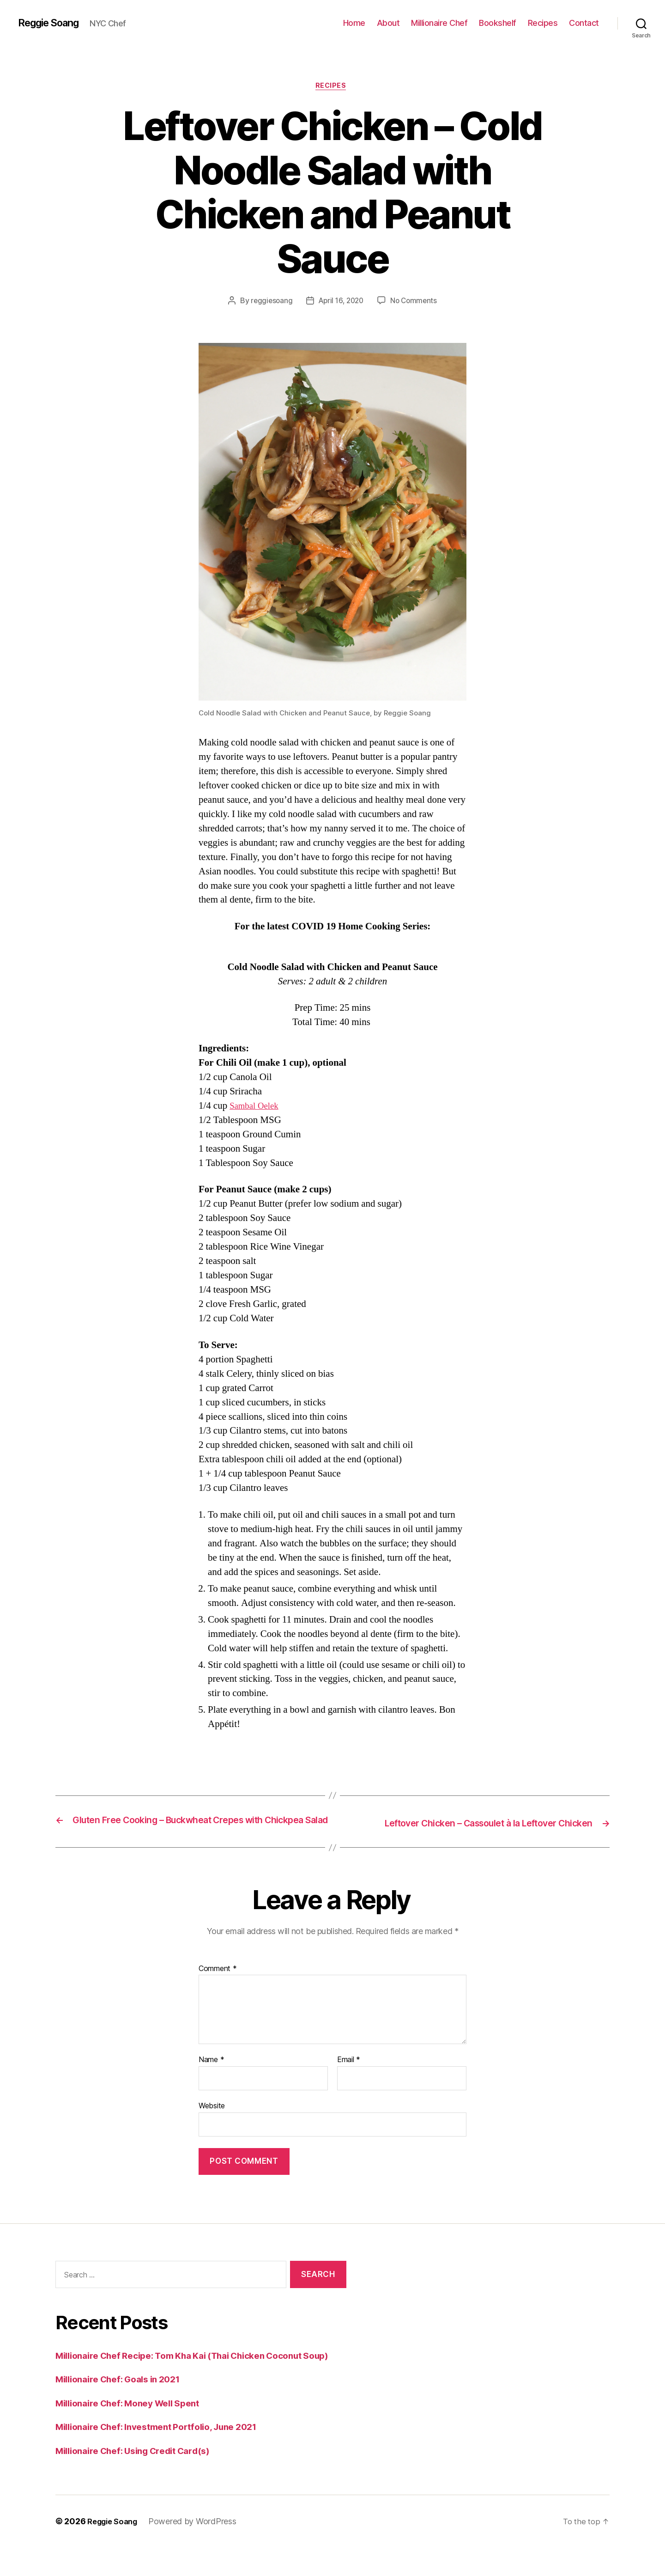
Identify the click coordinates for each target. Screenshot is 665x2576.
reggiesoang (269, 302)
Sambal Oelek (257, 1107)
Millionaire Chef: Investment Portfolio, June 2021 (167, 2455)
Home (354, 23)
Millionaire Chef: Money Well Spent (136, 2431)
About (388, 23)
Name (211, 2074)
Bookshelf (497, 23)
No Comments (416, 302)
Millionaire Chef (439, 23)
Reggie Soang (53, 23)
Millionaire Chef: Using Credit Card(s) (142, 2479)
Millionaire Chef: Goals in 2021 (125, 2407)
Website (212, 2119)
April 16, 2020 (341, 302)
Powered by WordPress (198, 2550)
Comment (218, 1982)
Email (348, 2074)
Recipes (543, 23)
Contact (584, 23)
